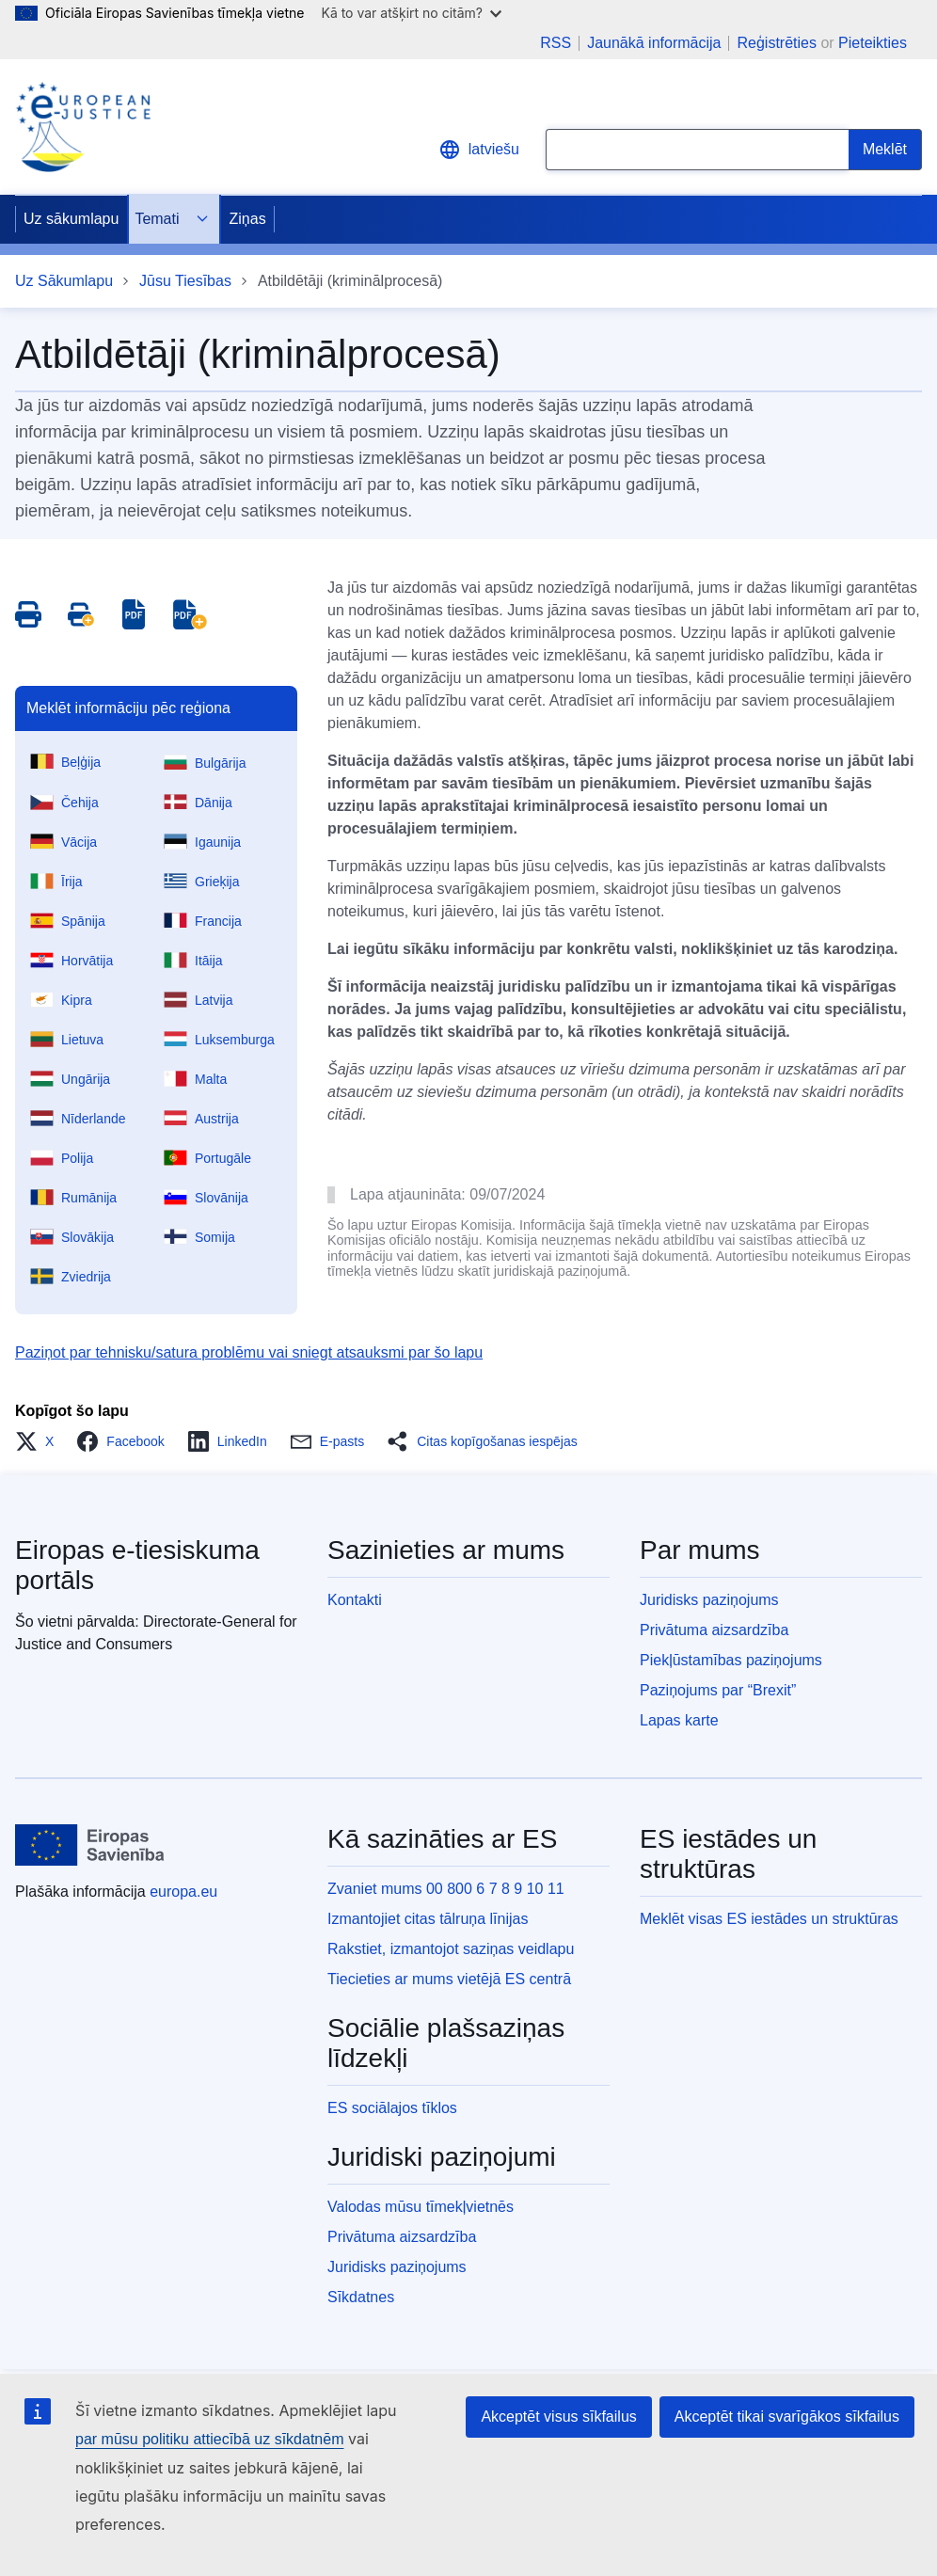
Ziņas (248, 219)
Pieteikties (872, 43)
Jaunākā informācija (654, 43)
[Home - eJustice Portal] (83, 127)
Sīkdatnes (360, 2297)
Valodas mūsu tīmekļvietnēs (420, 2207)
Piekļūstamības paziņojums (731, 1660)
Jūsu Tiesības (185, 281)
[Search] (885, 149)
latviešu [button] (478, 149)
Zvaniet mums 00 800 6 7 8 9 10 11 (445, 1889)
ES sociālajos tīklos (392, 2108)
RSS (555, 43)
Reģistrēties (776, 43)
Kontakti (354, 1600)
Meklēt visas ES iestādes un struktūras (769, 1919)
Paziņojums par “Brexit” (718, 1690)
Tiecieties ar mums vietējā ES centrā (449, 1979)
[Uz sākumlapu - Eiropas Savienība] (90, 1845)
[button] (40, 1441)
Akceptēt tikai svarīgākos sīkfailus (787, 2417)
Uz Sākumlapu (64, 281)
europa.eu (183, 1892)
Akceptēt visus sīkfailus (558, 2417)
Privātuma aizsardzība (714, 1630)
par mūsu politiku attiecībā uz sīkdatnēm (209, 2439)
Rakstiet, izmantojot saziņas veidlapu (450, 1949)
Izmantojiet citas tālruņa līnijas (427, 1919)
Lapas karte (679, 1720)
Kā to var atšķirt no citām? (411, 13)
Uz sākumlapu (71, 219)
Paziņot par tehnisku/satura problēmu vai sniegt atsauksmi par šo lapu (249, 1352)
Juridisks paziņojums (709, 1600)
